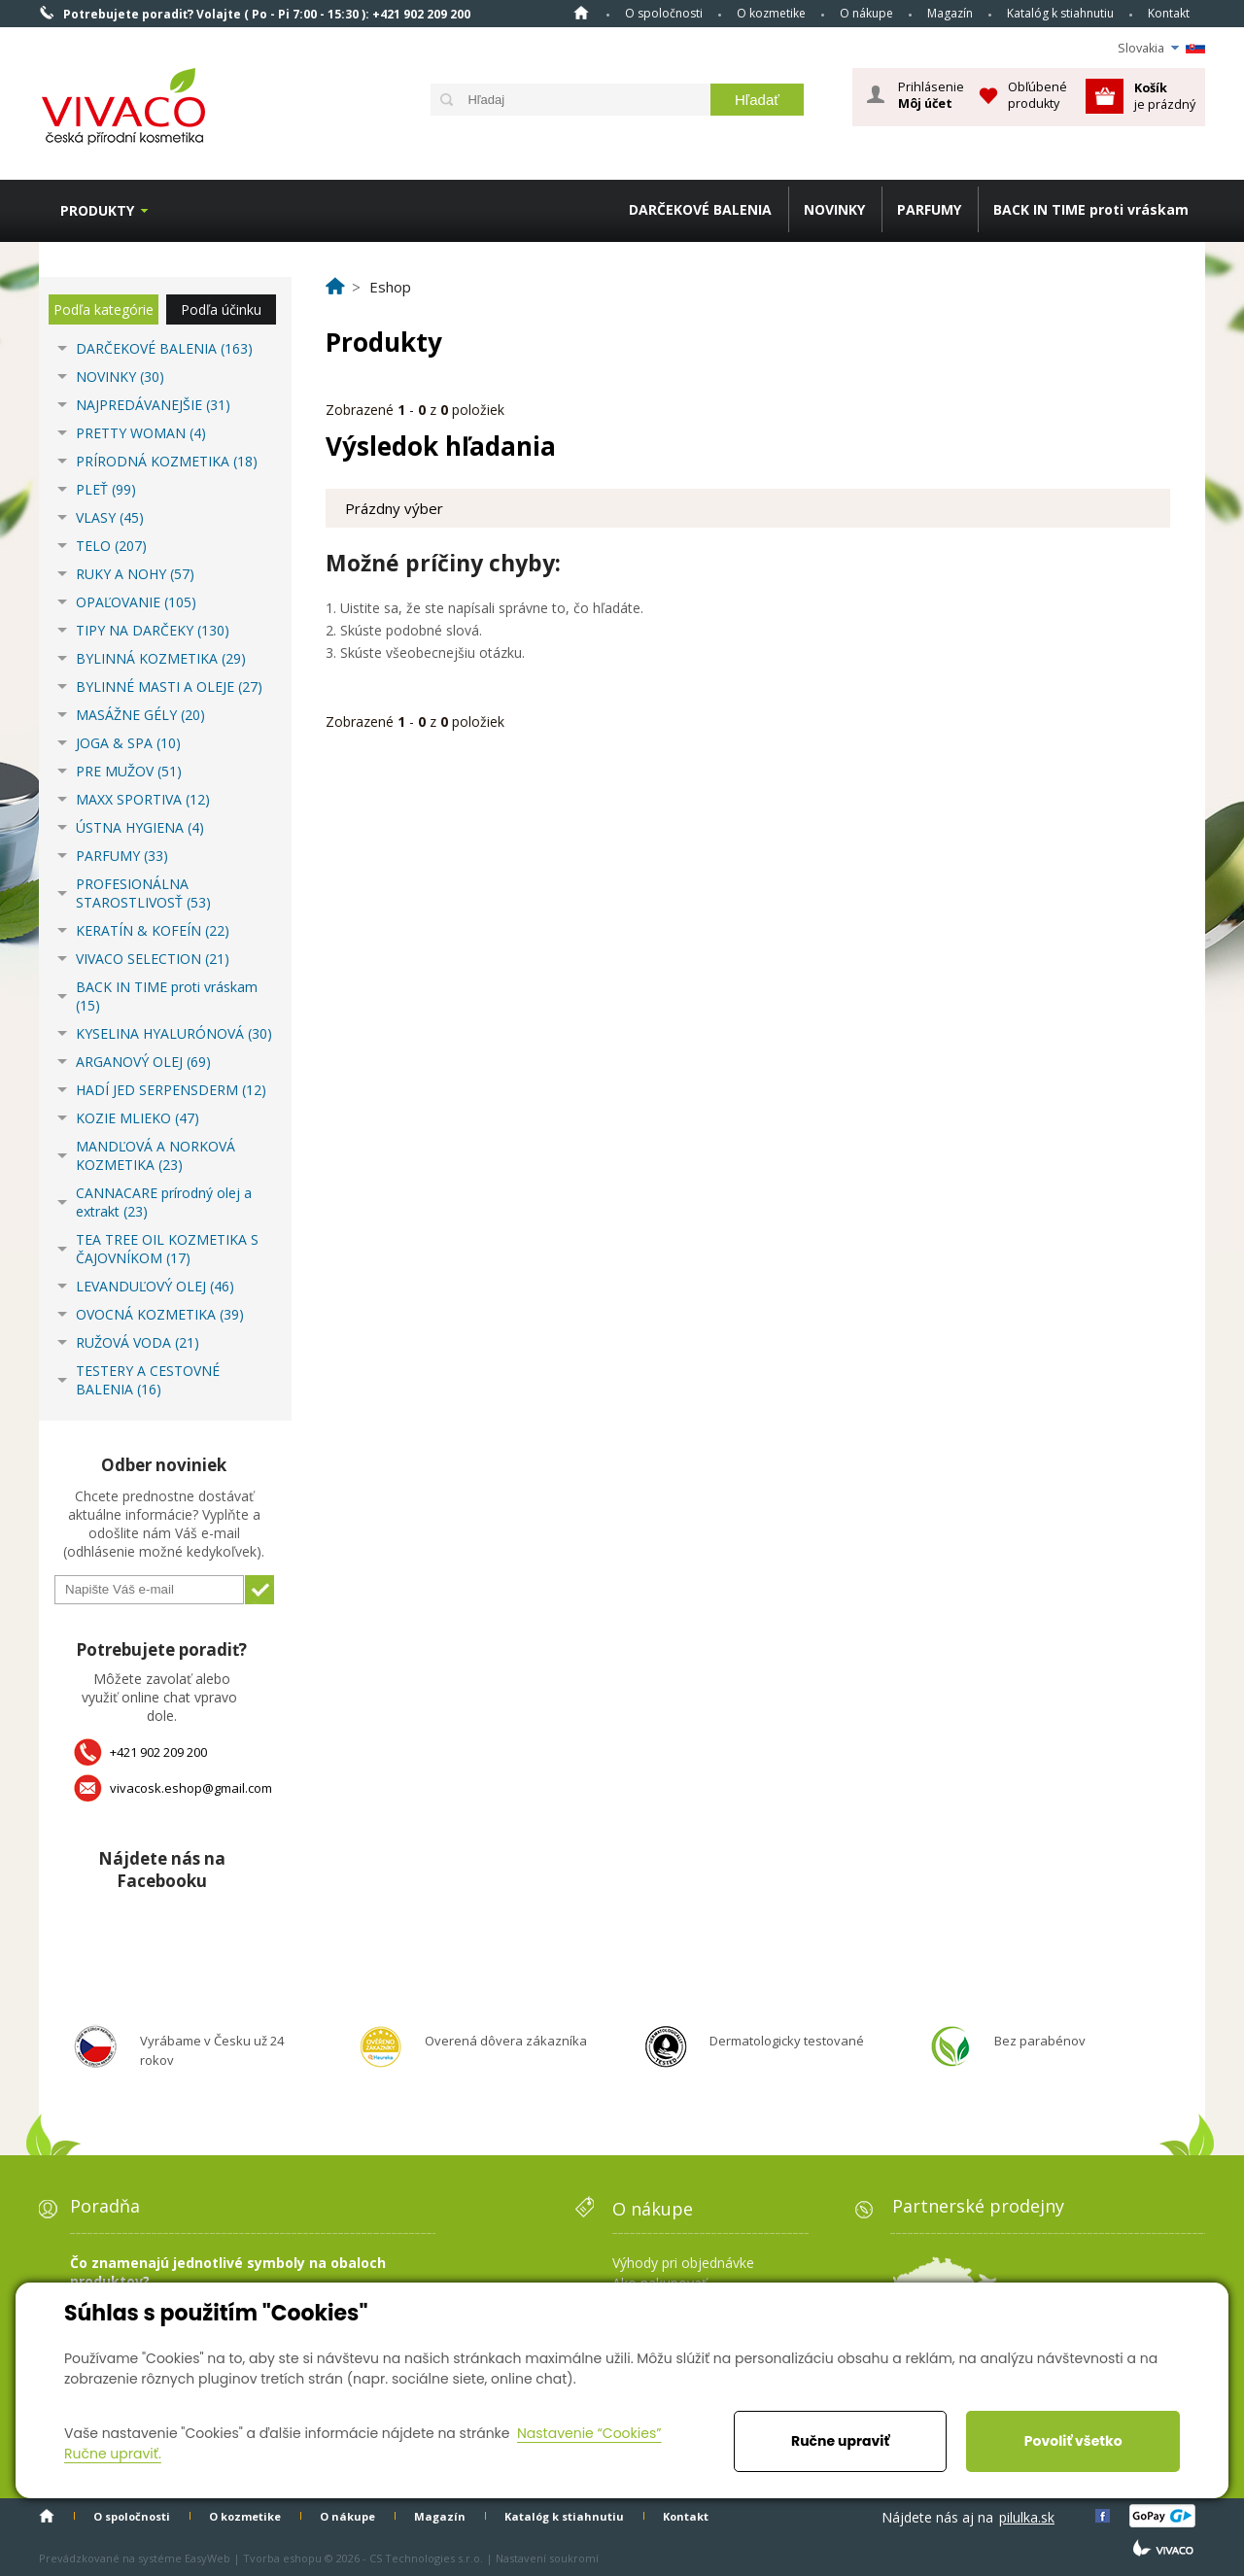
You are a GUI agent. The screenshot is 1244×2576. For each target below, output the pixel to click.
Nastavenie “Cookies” (589, 2433)
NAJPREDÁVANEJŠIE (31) (153, 404)
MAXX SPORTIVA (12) (143, 799)
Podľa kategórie (103, 309)
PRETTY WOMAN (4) (141, 433)
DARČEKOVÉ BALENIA (700, 209)
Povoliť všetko (1073, 2441)
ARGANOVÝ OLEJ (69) (143, 1061)
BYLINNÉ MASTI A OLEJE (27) (169, 686)
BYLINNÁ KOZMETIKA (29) (161, 658)
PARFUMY (929, 209)
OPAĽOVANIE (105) (136, 602)
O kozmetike (771, 13)
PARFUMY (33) (122, 855)
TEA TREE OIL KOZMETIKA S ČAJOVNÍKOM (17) (167, 1248)
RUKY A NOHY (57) (135, 574)
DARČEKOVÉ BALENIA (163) (164, 348)
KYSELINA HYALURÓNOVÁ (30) (174, 1033)
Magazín (950, 13)
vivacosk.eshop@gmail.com (191, 1788)
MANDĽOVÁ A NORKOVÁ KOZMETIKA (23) (155, 1155)
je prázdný (1164, 96)
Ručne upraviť (840, 2441)
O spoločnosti (664, 13)
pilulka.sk (1026, 2517)
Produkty (97, 210)
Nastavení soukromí (547, 2558)
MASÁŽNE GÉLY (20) (140, 714)
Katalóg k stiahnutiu (1060, 13)
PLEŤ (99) (106, 489)
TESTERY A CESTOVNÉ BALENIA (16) (148, 1379)
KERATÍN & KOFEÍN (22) (152, 930)
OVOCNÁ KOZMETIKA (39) (160, 1314)
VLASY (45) (110, 517)
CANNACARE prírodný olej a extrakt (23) (164, 1202)
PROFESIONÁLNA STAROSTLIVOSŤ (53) (143, 893)
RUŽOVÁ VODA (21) (137, 1342)
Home (581, 12)
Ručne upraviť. (112, 2453)
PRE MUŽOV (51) (129, 771)
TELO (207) (111, 545)
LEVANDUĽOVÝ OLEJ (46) (155, 1286)
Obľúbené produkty (1037, 95)
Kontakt (1169, 13)
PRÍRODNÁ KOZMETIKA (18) (167, 461)
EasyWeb (207, 2558)
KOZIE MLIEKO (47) (137, 1118)
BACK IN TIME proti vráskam (1091, 209)
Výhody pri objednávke (683, 2262)
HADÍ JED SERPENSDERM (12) (171, 1090)
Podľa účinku (221, 309)
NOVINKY (834, 209)
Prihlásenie (931, 95)
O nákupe (866, 13)
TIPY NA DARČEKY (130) (152, 630)
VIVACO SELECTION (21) (152, 958)
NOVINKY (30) (120, 376)
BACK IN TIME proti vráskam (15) (167, 996)
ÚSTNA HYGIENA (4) (140, 827)
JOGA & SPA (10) (128, 743)
